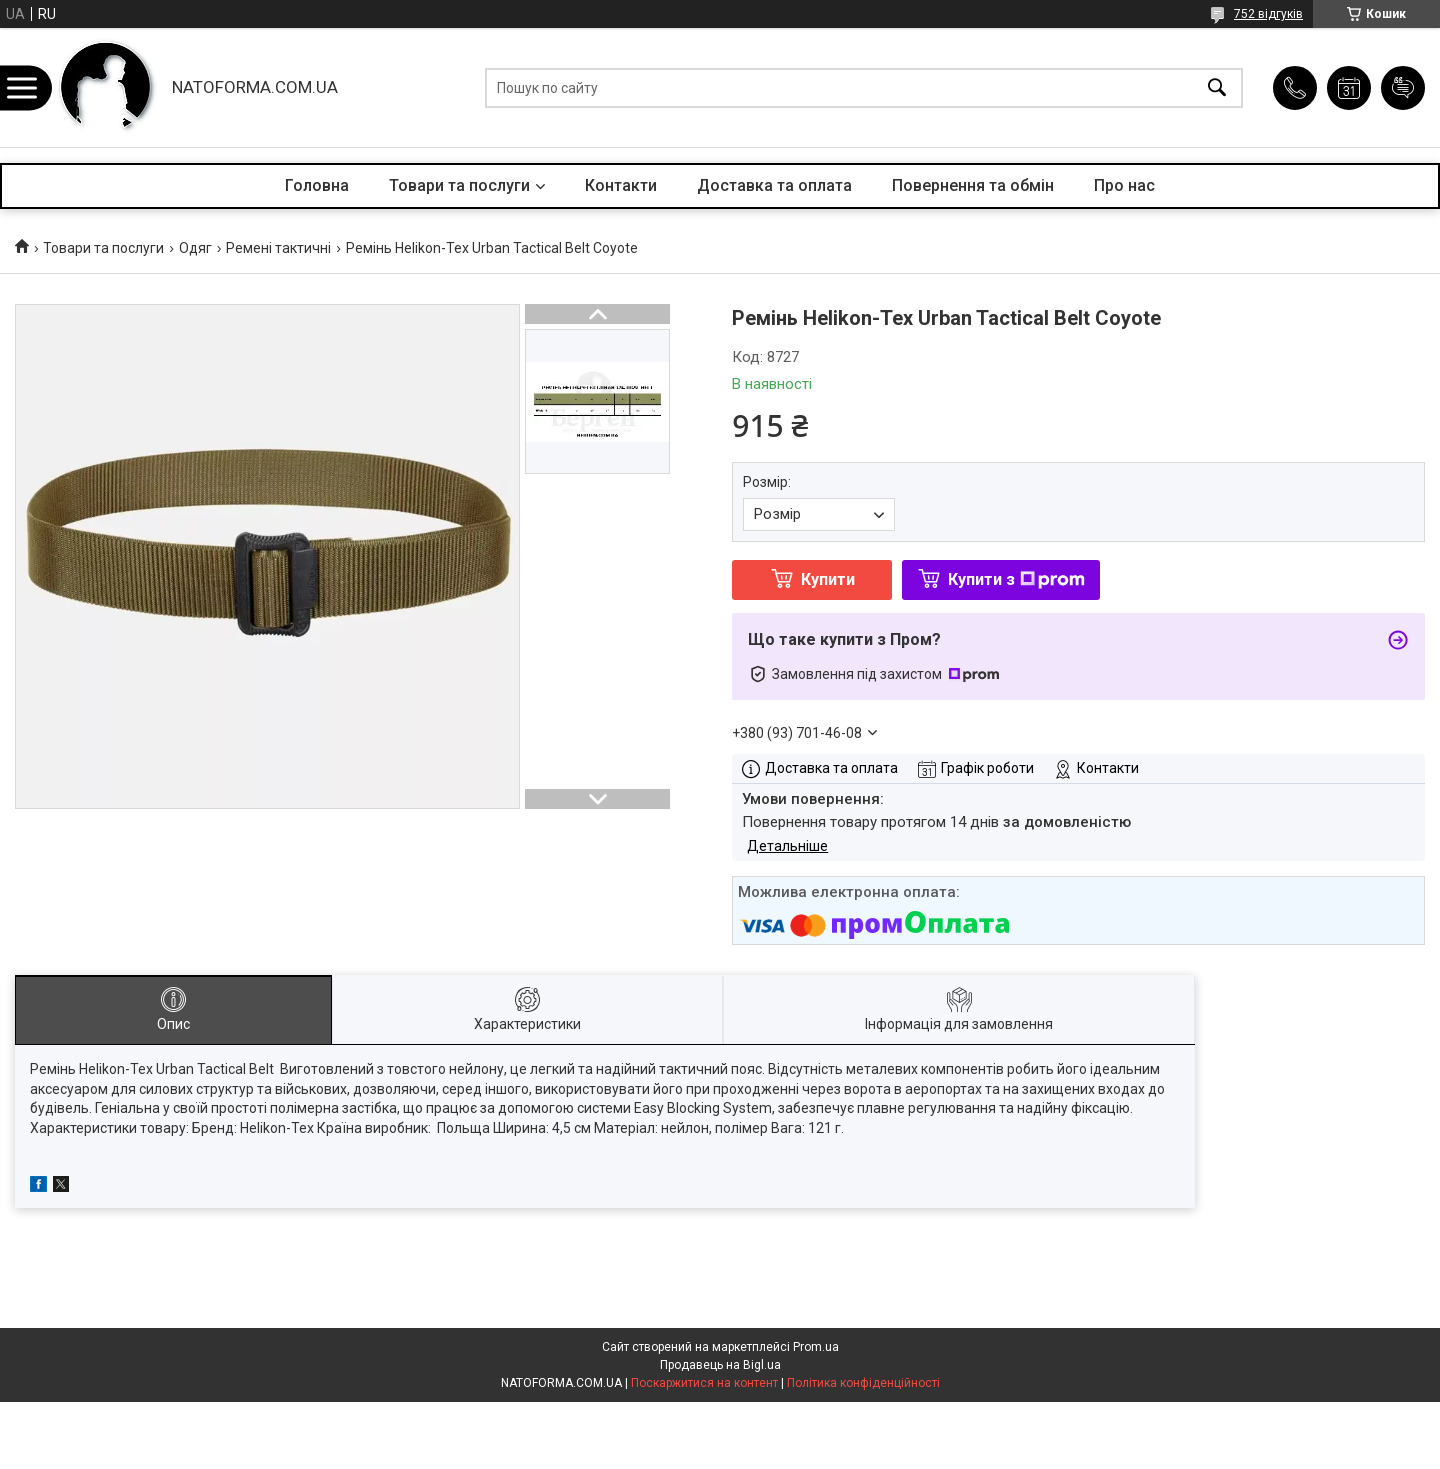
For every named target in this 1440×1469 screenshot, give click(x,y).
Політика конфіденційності (863, 1383)
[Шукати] (1217, 87)
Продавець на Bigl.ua (720, 1365)
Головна (317, 185)
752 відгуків (1268, 14)
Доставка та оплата (774, 185)
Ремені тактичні (278, 248)
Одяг (195, 248)
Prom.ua (816, 1347)
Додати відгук (1403, 88)
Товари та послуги (459, 185)
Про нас (1124, 185)
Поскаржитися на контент (704, 1383)
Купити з (1016, 579)
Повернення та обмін (973, 185)
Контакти (621, 185)
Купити (828, 579)
